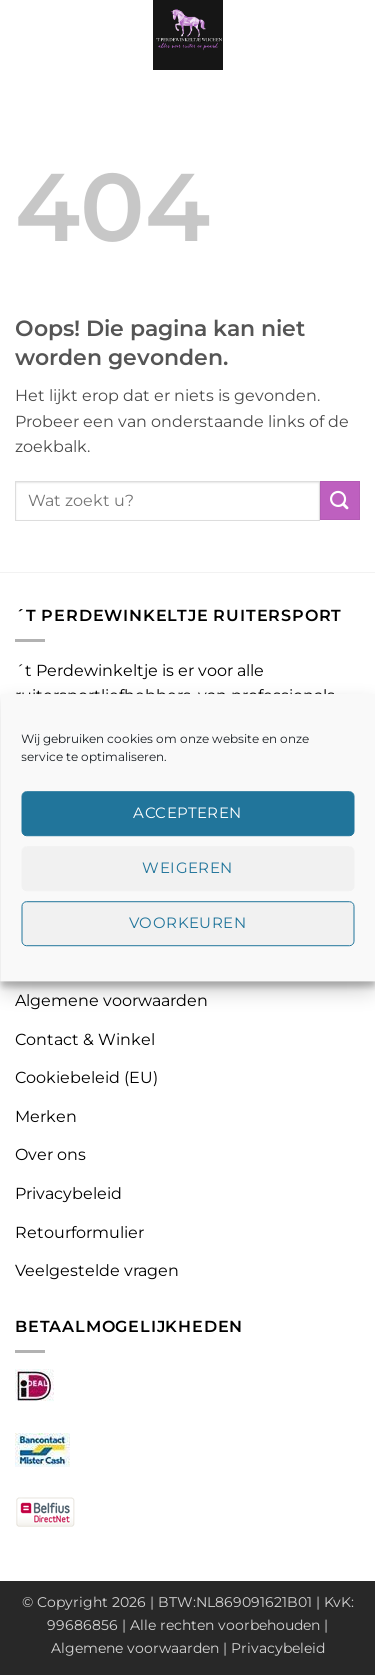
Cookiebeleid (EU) (86, 1077)
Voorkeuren (188, 922)
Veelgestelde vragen (97, 1270)
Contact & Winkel (85, 1039)
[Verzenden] (340, 500)
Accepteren (187, 812)
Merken (46, 1116)
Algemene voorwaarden (111, 1000)
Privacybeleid (68, 1193)
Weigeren (187, 867)
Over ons (50, 1154)
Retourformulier (79, 1232)
